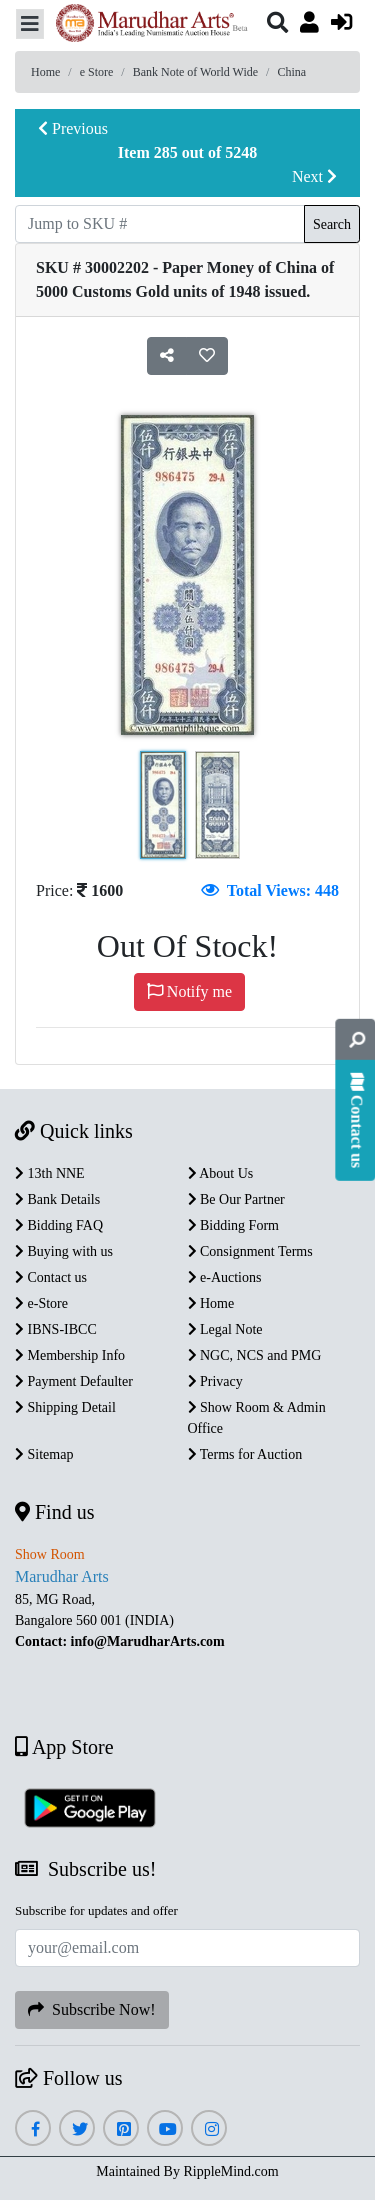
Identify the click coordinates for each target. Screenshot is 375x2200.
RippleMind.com (230, 2171)
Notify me (189, 991)
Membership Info (70, 1355)
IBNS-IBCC (56, 1329)
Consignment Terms (250, 1251)
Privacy (215, 1381)
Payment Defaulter (74, 1381)
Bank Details (57, 1199)
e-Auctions (225, 1277)
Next (314, 176)
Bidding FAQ (59, 1225)
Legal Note (225, 1329)
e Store (97, 72)
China (291, 72)
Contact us (51, 1277)
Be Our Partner (236, 1199)
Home (45, 72)
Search (332, 224)
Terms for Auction (245, 1454)
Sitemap (44, 1454)
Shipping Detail (65, 1407)
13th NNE (50, 1173)
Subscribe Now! (92, 2009)
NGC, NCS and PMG (255, 1355)
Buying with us (64, 1251)
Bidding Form (233, 1225)
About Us (221, 1173)
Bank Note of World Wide (195, 72)
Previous (73, 128)
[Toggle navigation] (30, 24)
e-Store (41, 1303)
